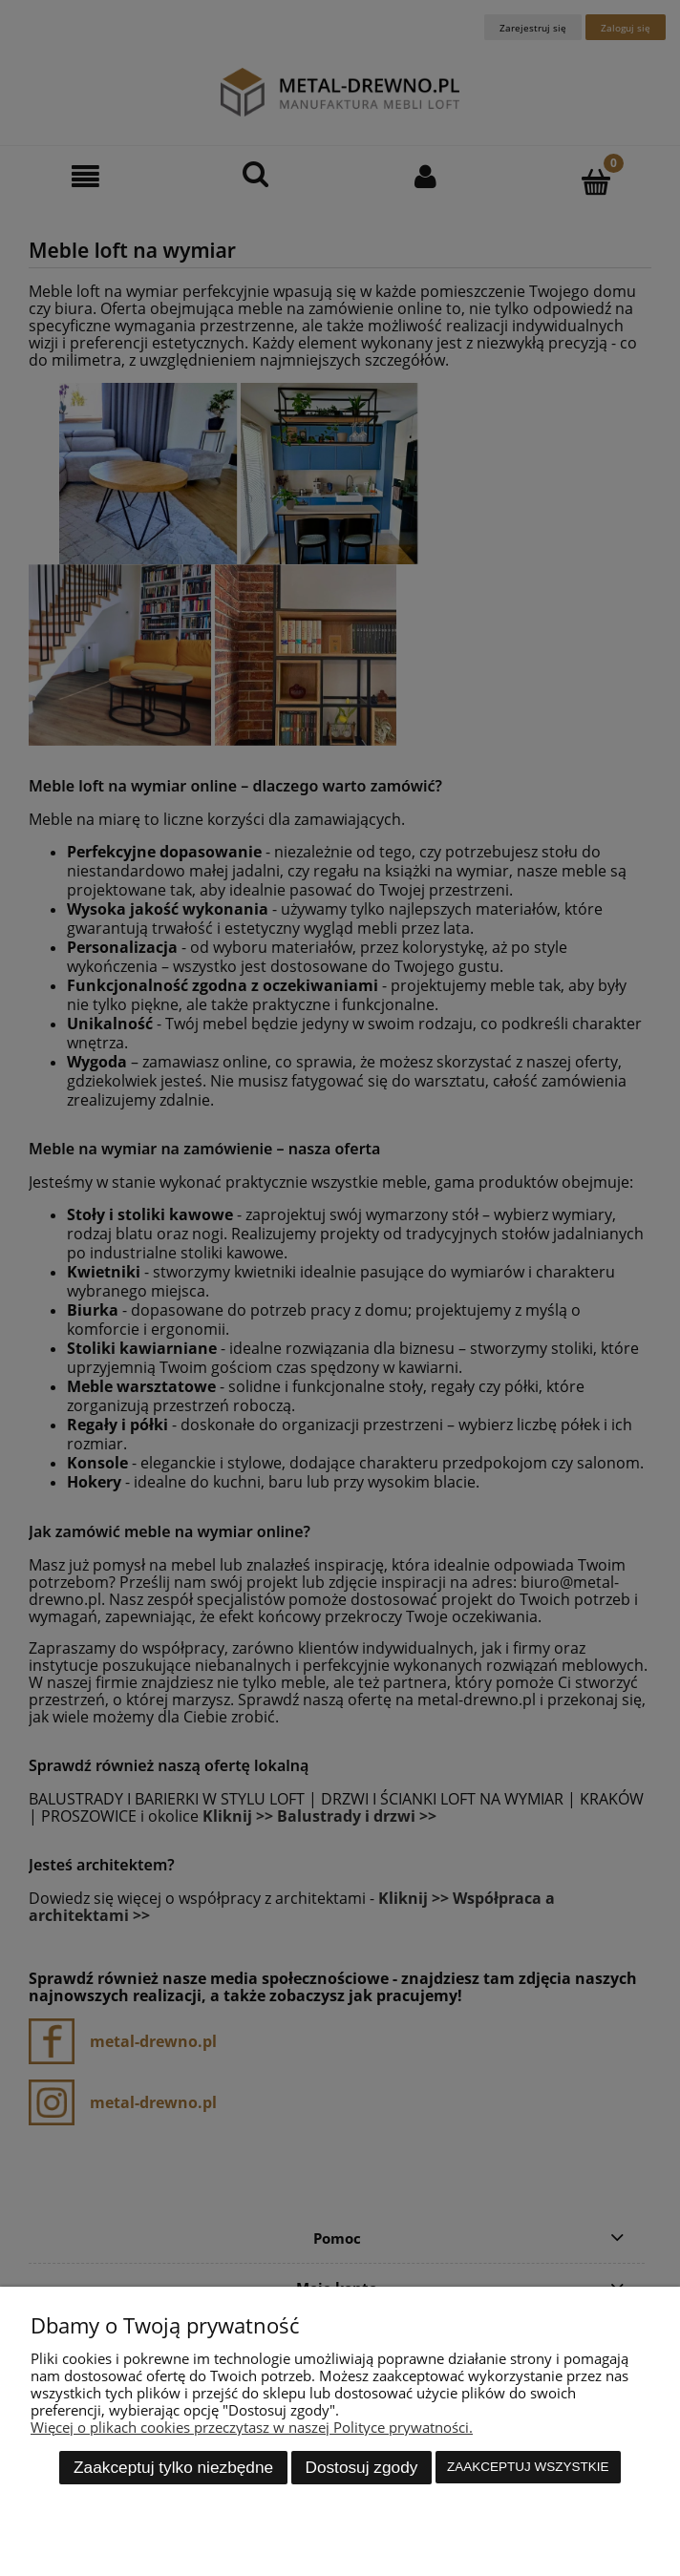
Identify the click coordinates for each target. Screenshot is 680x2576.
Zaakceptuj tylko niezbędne (173, 2467)
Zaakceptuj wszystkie (528, 2467)
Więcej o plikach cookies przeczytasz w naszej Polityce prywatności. (252, 2427)
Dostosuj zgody (361, 2467)
